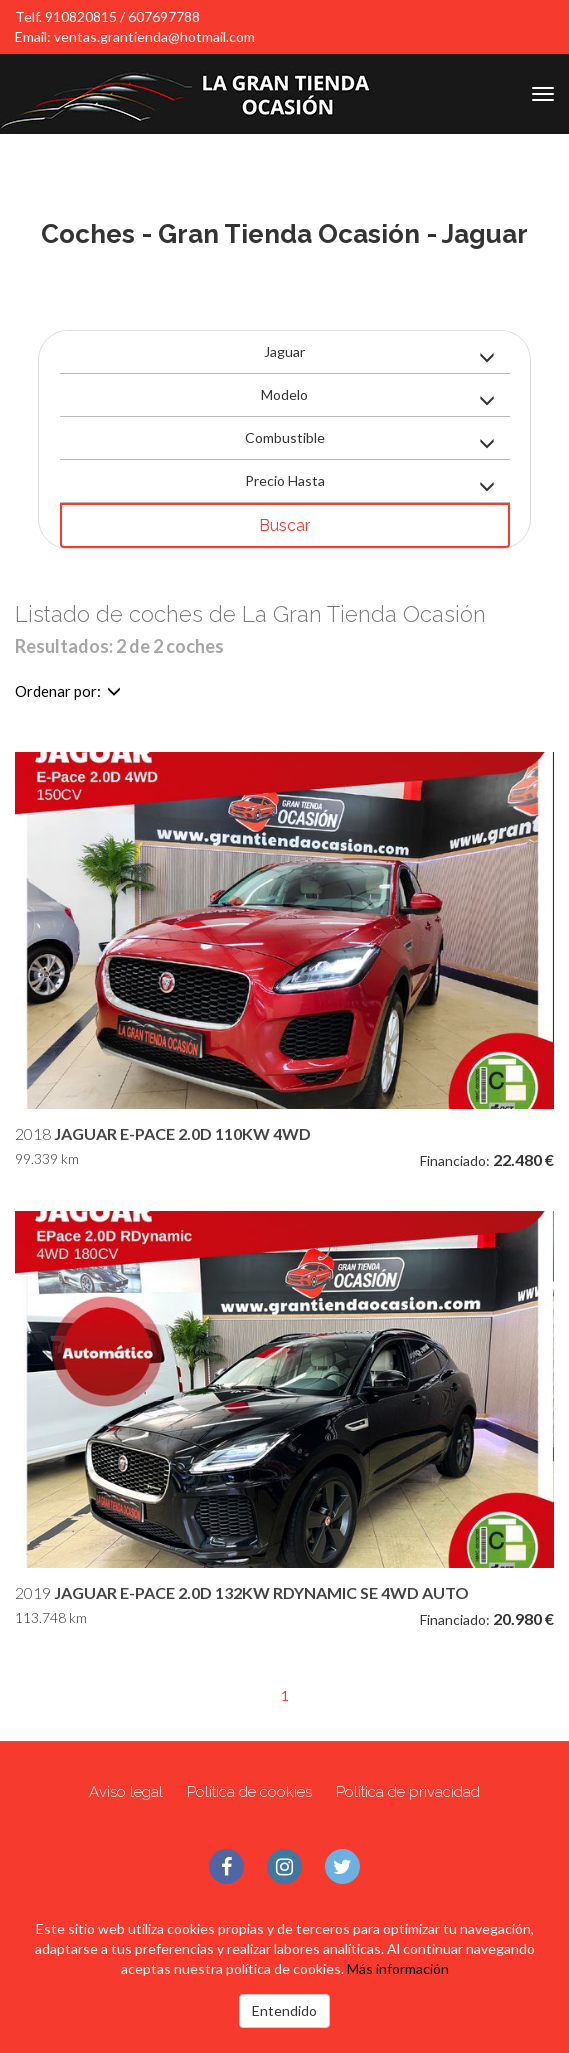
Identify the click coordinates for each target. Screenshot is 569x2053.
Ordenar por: (68, 691)
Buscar (284, 525)
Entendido (284, 2010)
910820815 (81, 16)
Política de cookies (249, 1792)
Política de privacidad (408, 1792)
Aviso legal (126, 1792)
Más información (398, 1968)
